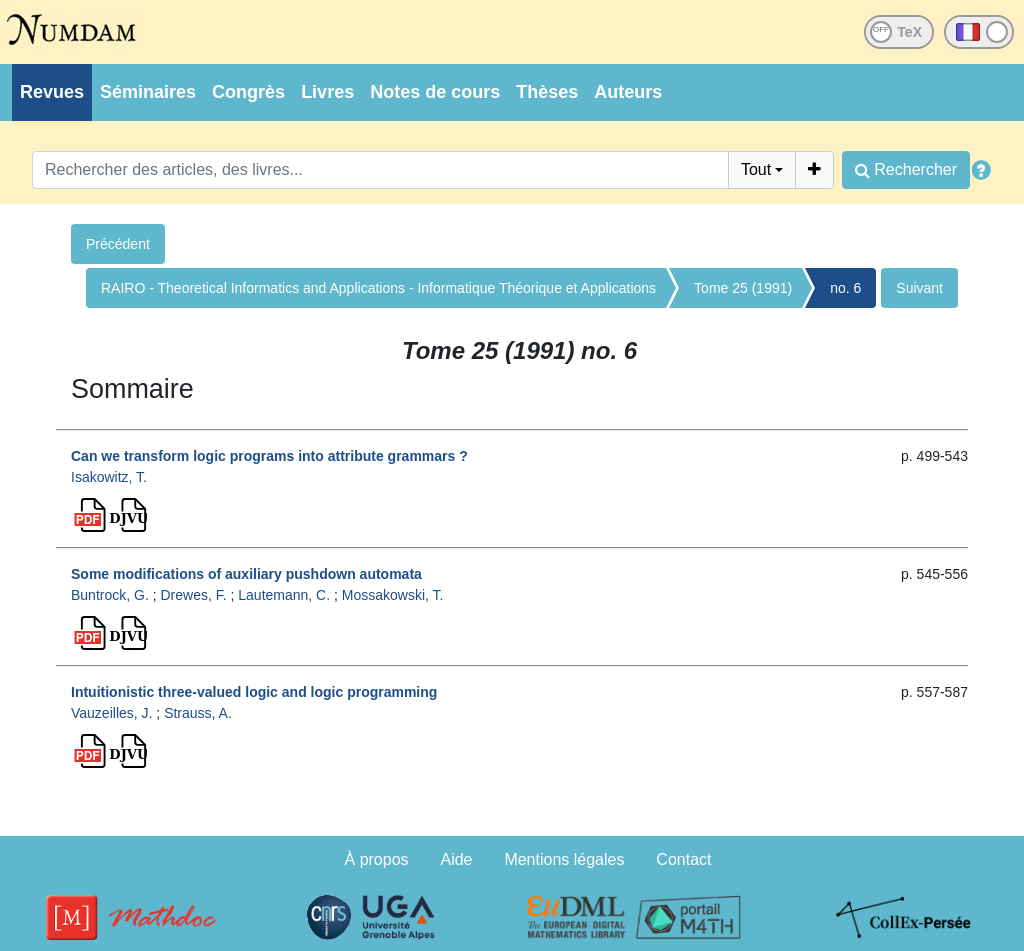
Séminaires (148, 92)
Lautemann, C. (284, 595)
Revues (52, 92)
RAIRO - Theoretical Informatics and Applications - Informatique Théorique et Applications (378, 288)
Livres (327, 92)
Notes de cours (435, 92)
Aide (456, 859)
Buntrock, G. (110, 595)
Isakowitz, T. (109, 477)
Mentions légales (564, 859)
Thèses (547, 92)
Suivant (919, 288)
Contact (683, 859)
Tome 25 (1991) (743, 288)
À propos (377, 859)
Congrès (248, 92)
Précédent (118, 244)
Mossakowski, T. (393, 595)
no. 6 (845, 288)
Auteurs (628, 92)
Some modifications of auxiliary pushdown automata (246, 574)
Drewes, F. (193, 595)
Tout (756, 169)
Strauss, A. (198, 713)
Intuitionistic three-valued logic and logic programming (254, 692)
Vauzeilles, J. (111, 713)
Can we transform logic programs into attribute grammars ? (269, 456)
